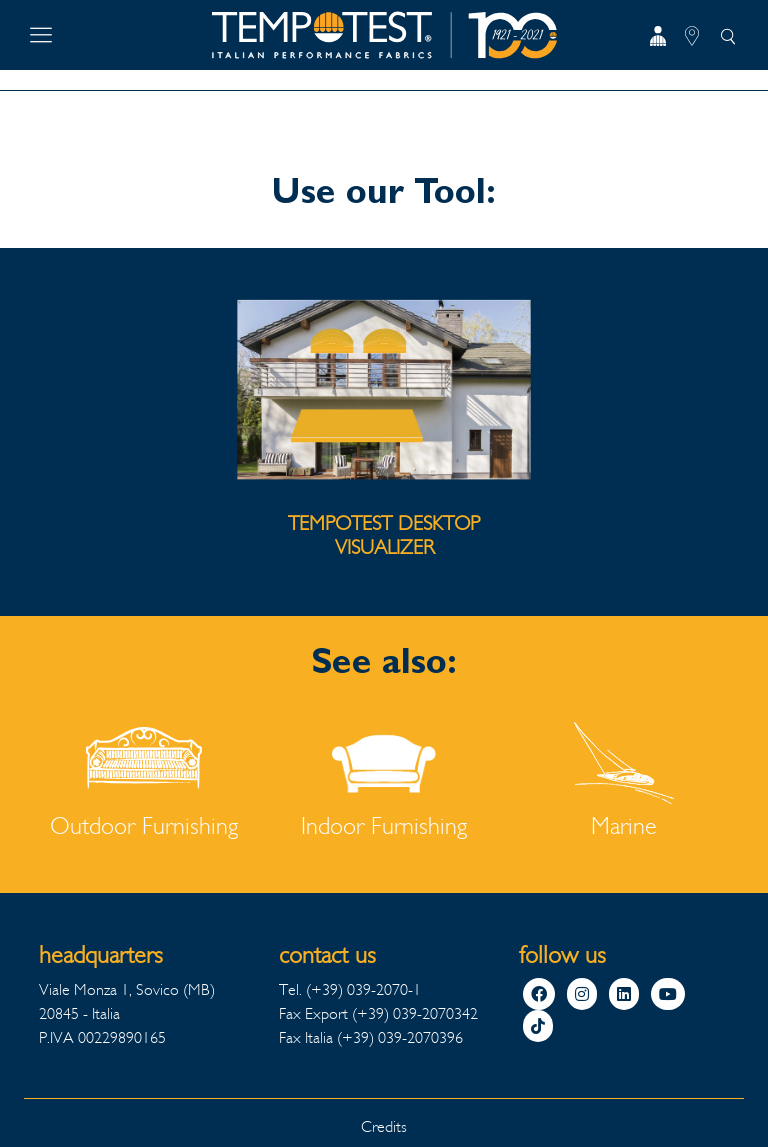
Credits (384, 1126)
